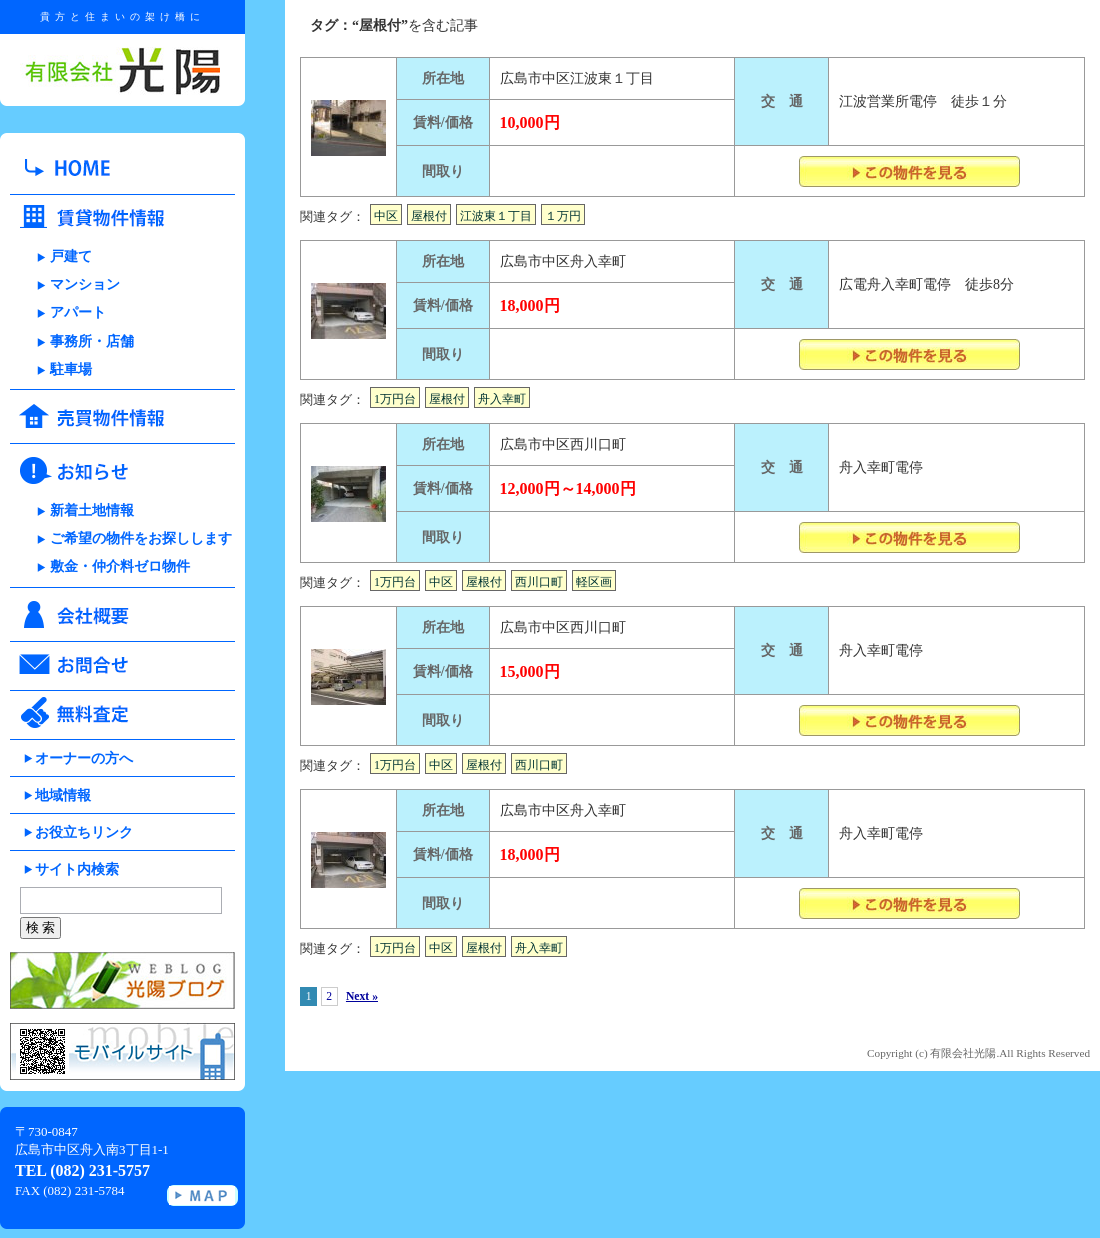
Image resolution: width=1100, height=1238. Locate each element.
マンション (85, 284)
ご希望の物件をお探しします (141, 538)
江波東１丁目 (496, 216)
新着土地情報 (92, 510)
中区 (386, 216)
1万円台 (395, 399)
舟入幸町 (502, 399)
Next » (362, 996)
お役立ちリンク (84, 832)
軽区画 (594, 582)
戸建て (71, 256)
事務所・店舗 (92, 341)
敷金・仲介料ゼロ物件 (120, 566)
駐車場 (71, 369)
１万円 (563, 216)
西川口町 (539, 582)
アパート (78, 312)
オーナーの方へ (84, 758)
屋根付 (429, 216)
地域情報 (63, 795)
